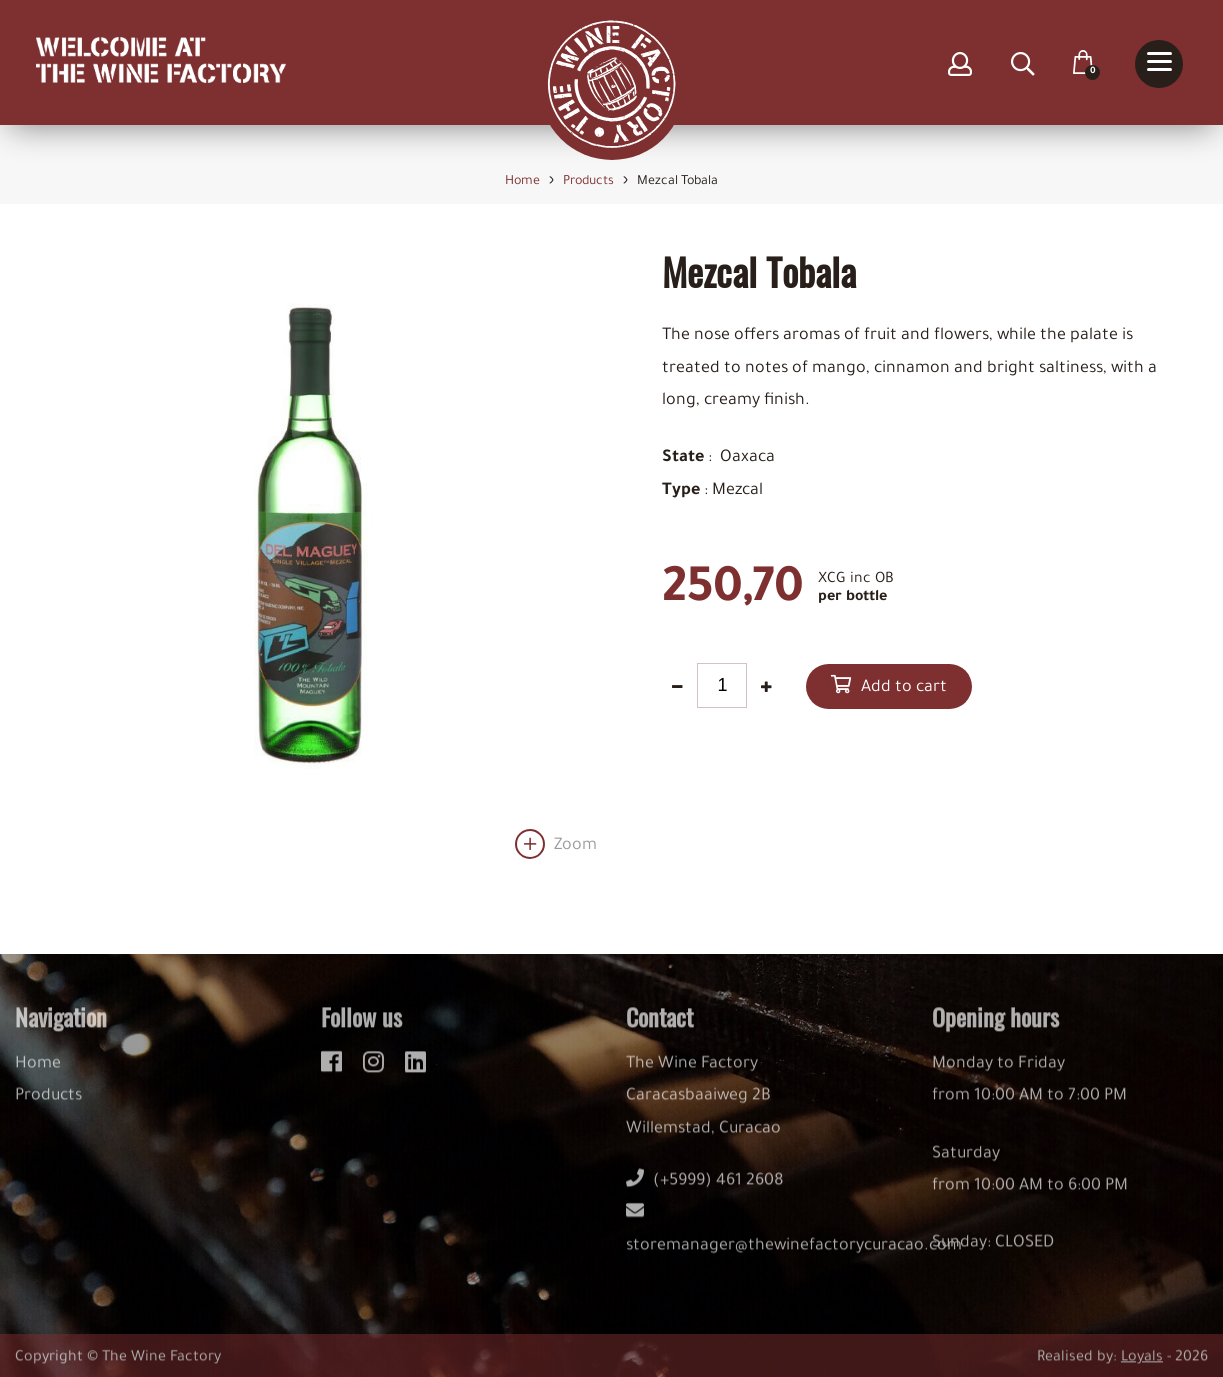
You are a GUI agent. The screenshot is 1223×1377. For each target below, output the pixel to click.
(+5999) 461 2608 (705, 1194)
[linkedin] (415, 1072)
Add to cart (904, 688)
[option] (306, 554)
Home (38, 1077)
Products (48, 1109)
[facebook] (334, 1072)
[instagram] (376, 1072)
